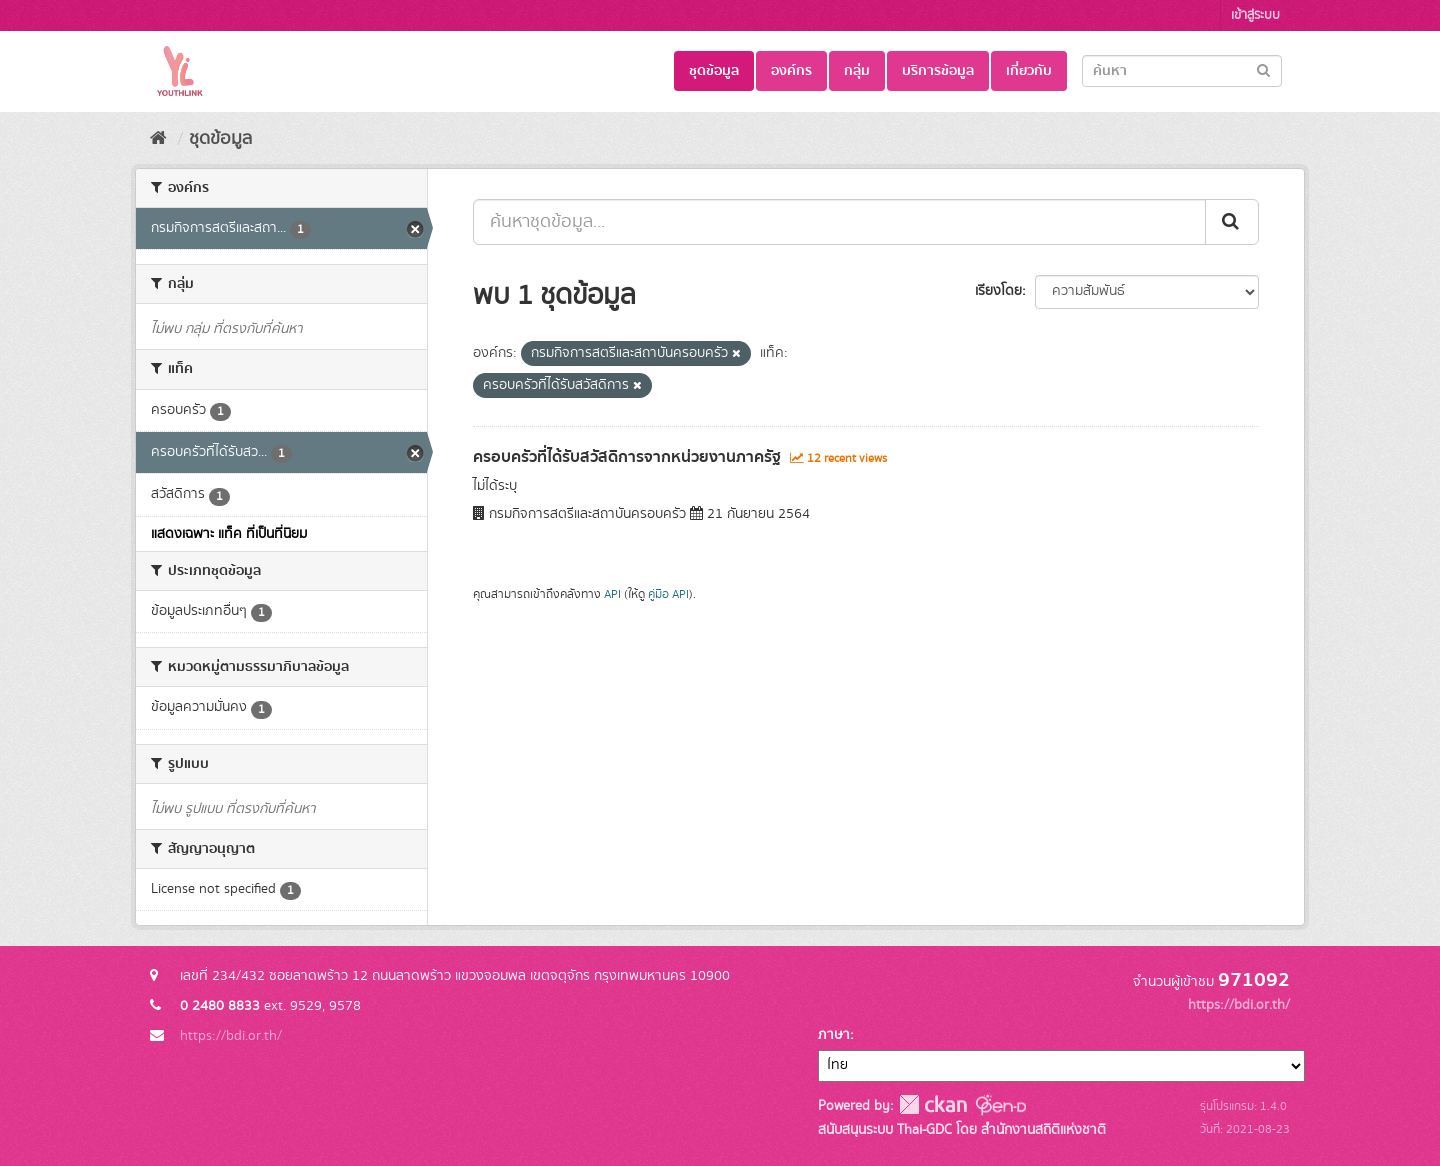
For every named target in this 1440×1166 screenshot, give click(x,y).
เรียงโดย (998, 291)
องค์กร (791, 71)
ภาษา (834, 1035)
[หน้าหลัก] (158, 139)
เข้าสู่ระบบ (1255, 15)
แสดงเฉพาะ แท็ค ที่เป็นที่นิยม (229, 534)
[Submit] (1263, 69)
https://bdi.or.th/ (231, 1036)
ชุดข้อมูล (714, 71)
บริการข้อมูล (938, 71)
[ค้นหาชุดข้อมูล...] (839, 222)
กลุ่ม (857, 71)
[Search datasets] (1182, 71)
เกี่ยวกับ (1029, 71)
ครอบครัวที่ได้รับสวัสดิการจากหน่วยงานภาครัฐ (627, 457)
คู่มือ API (668, 594)
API (612, 594)
